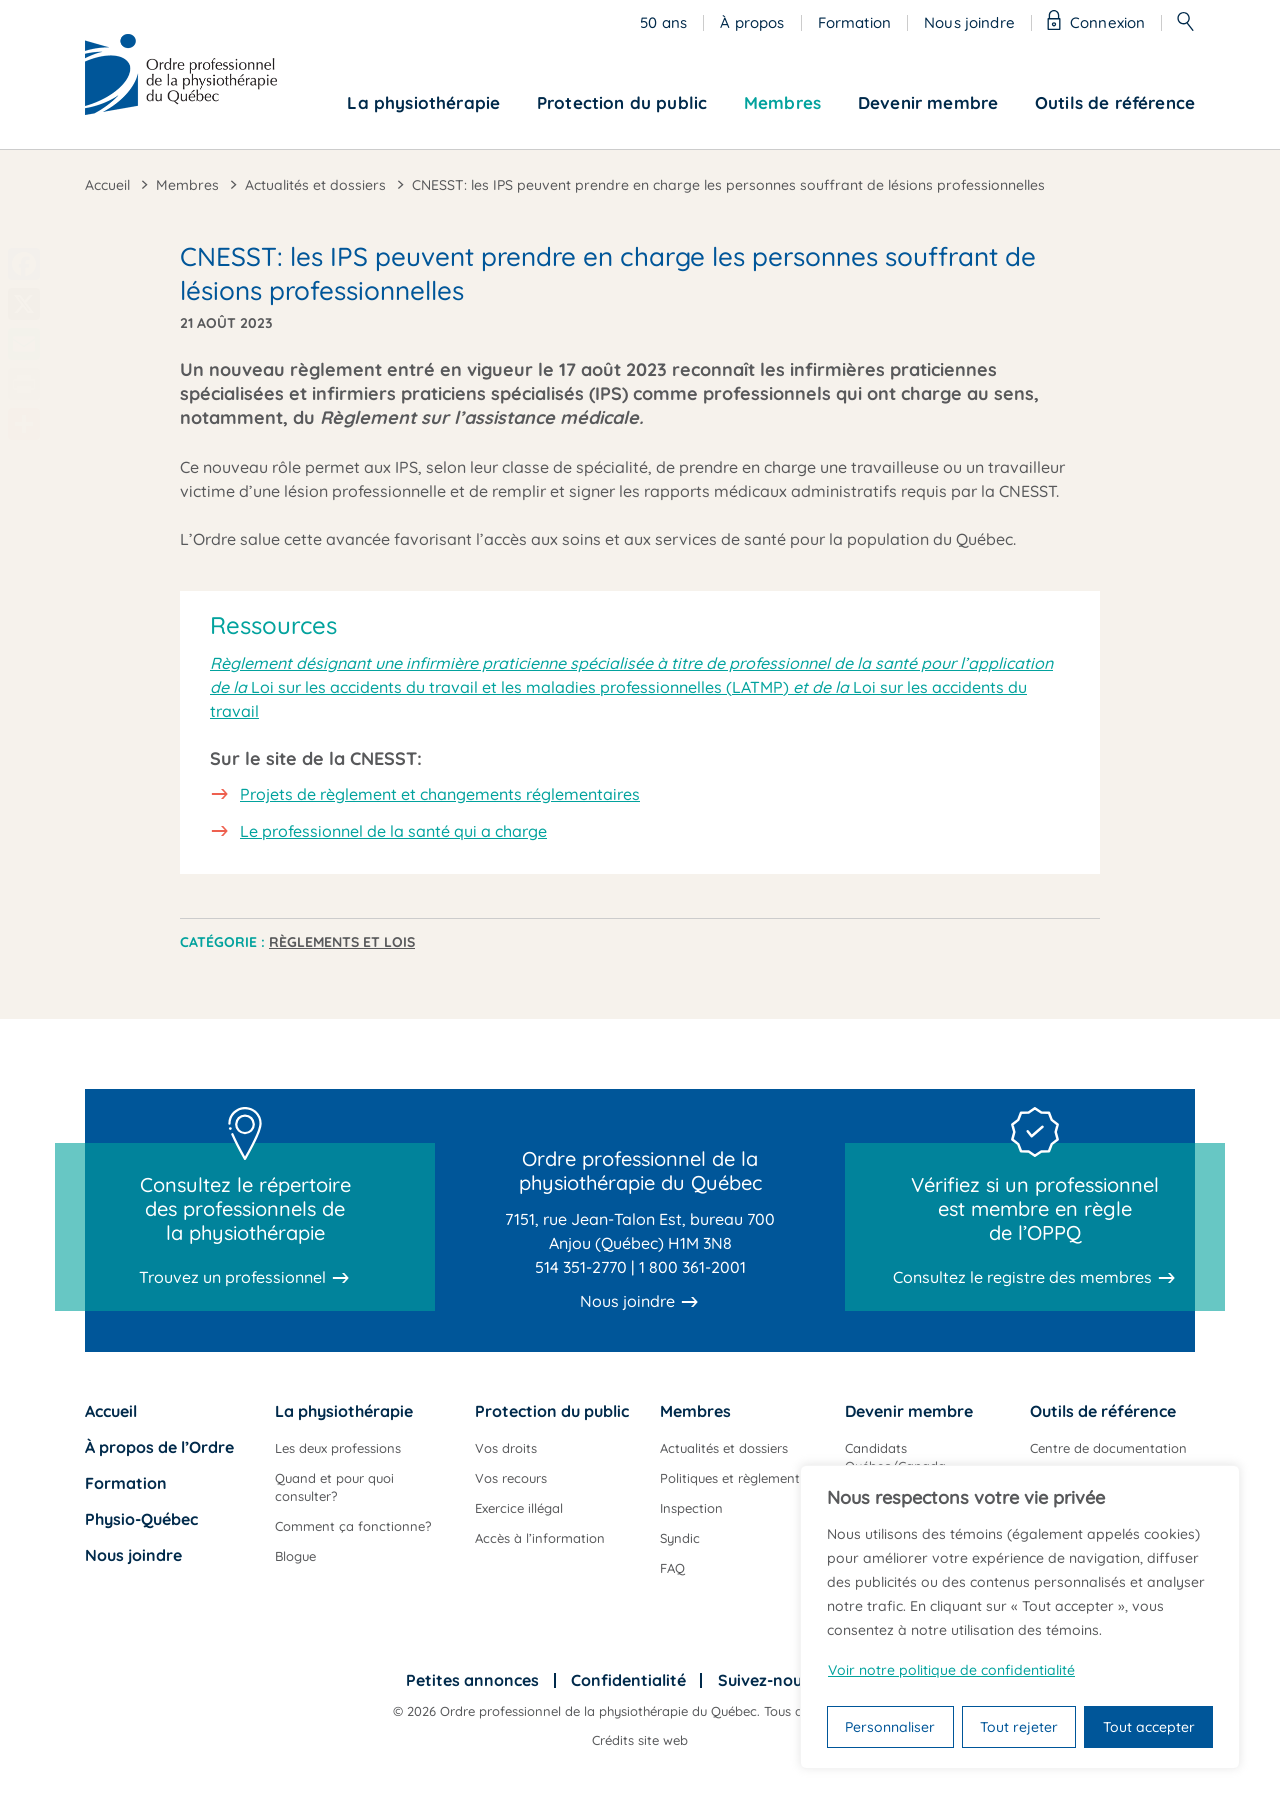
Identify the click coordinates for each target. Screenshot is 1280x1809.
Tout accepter (1149, 1727)
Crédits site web (640, 1740)
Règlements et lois (342, 942)
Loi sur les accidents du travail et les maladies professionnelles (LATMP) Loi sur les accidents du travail (631, 687)
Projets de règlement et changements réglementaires (440, 794)
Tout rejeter (1019, 1727)
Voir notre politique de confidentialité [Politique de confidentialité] (951, 1670)
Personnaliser (890, 1727)
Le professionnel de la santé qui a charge (393, 831)
